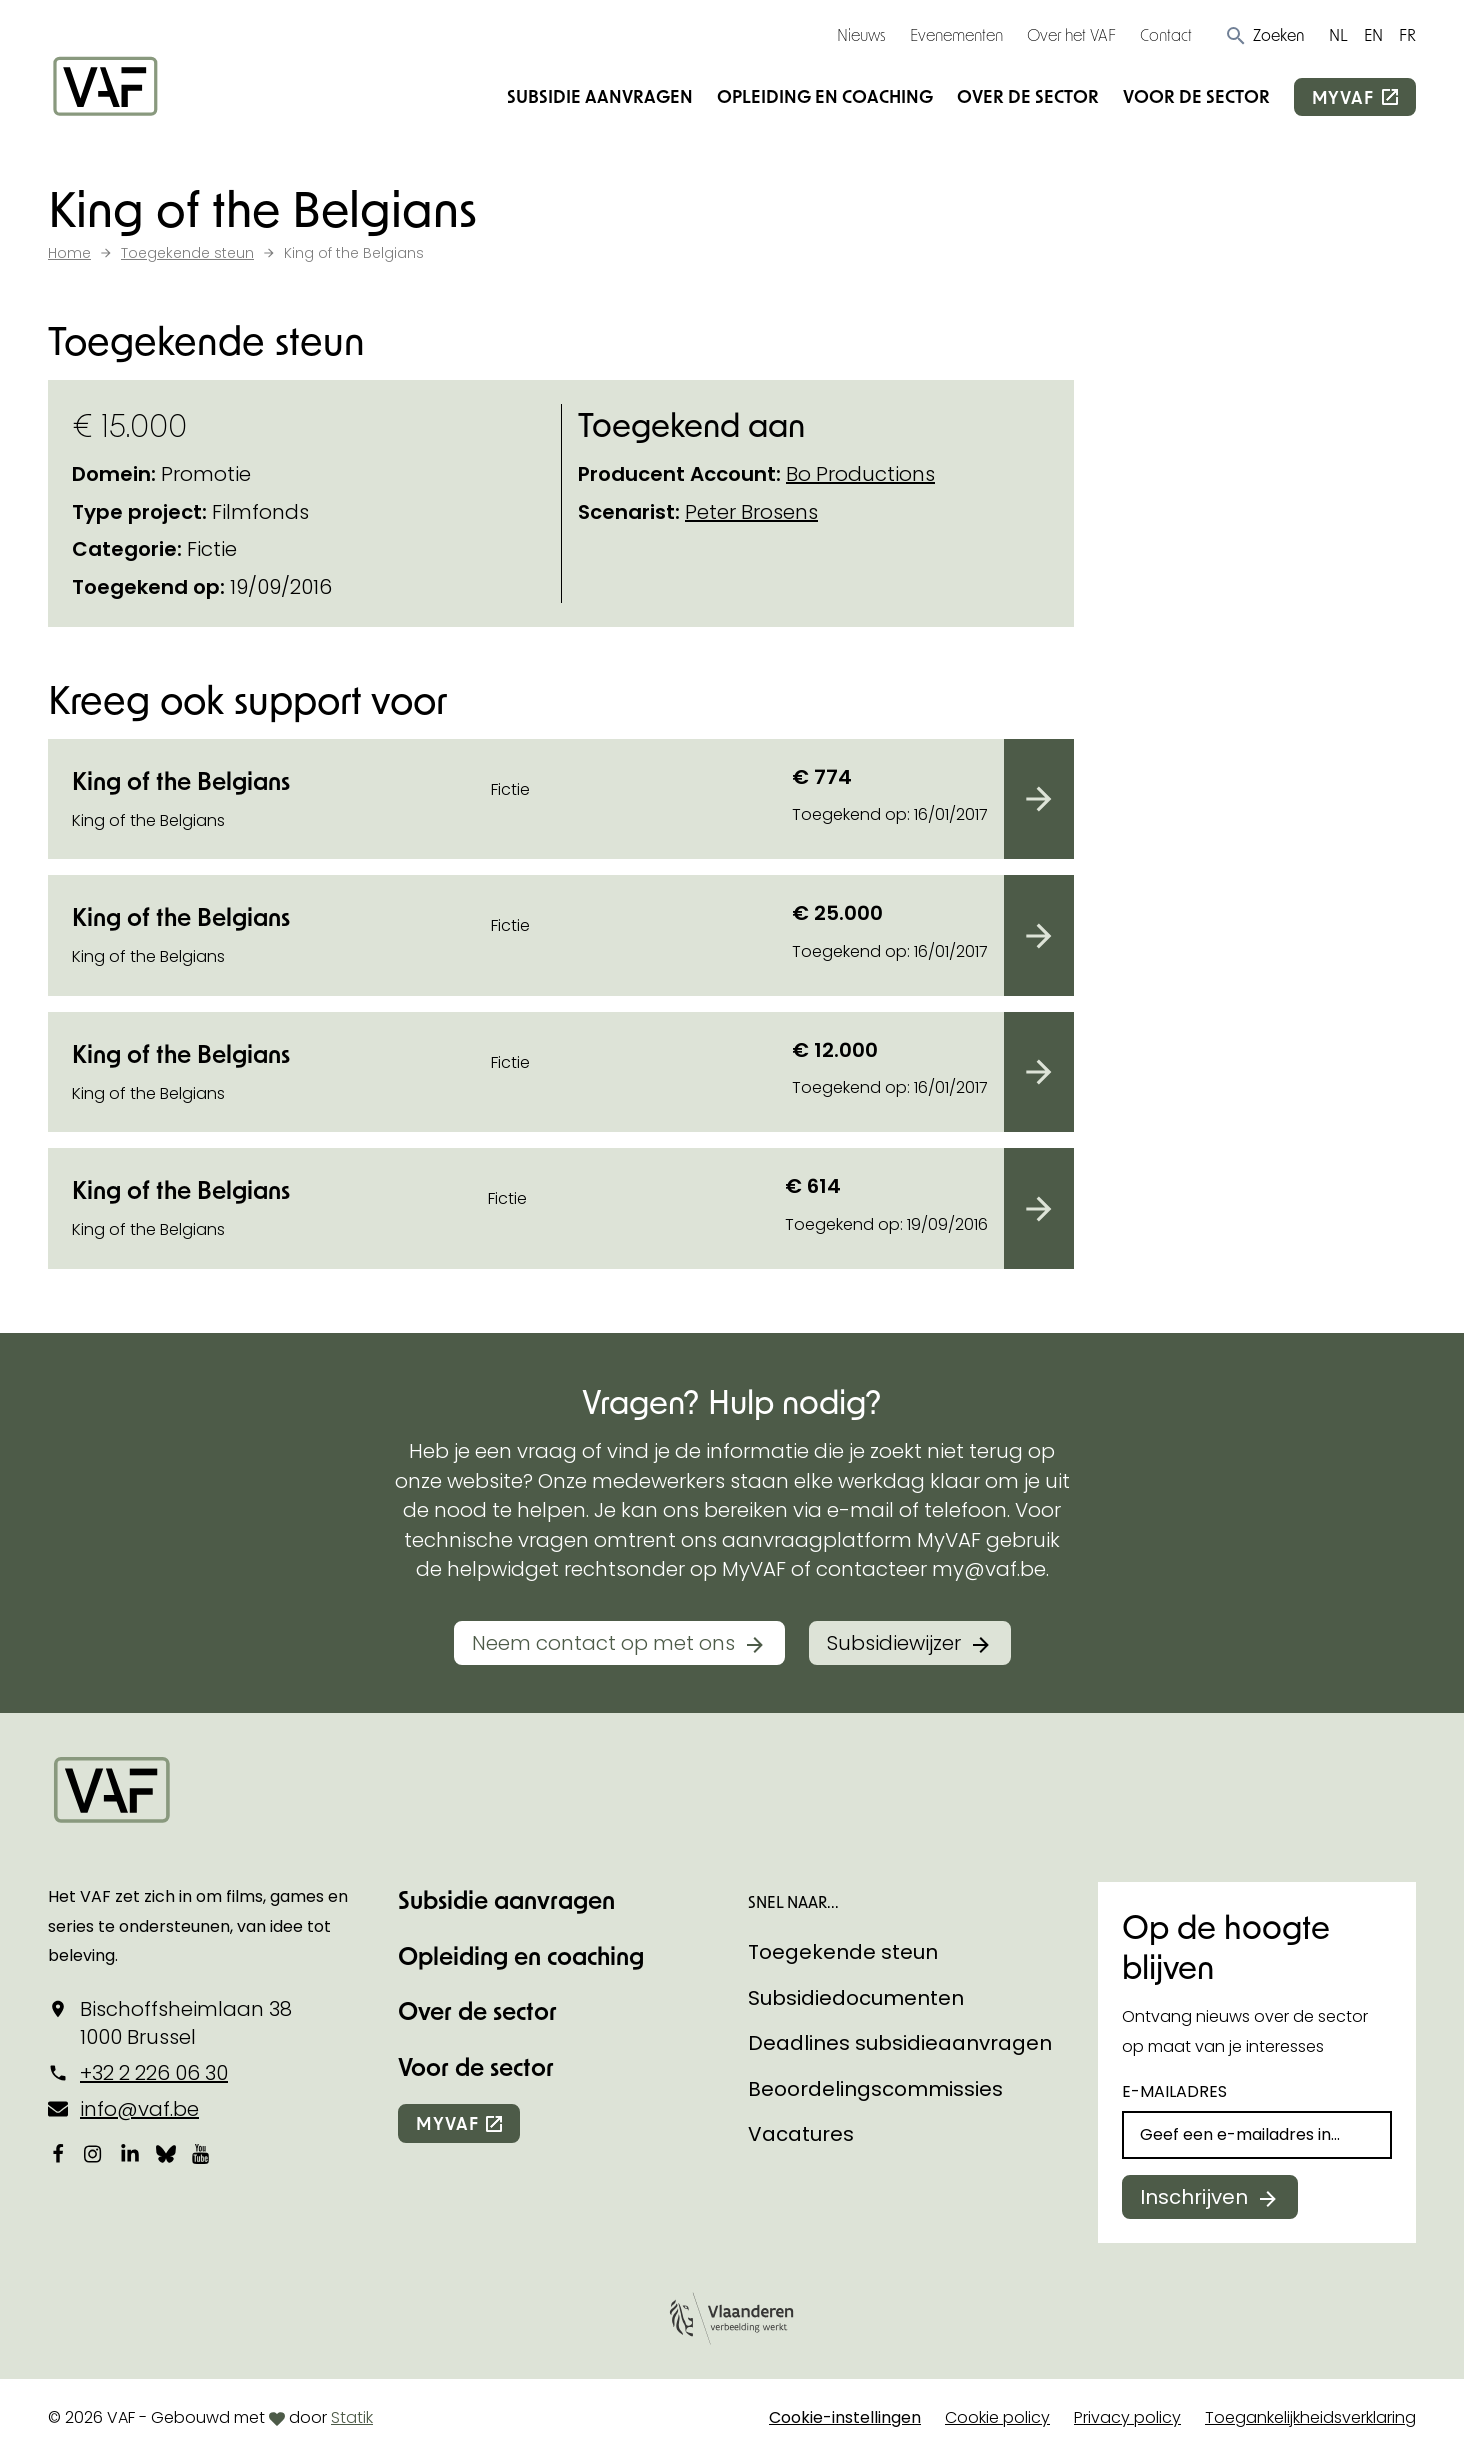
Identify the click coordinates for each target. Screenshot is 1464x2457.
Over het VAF (1071, 34)
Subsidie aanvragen (600, 96)
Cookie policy (997, 2417)
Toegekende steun (843, 1952)
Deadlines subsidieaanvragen (900, 2043)
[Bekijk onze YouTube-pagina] (202, 2154)
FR (1407, 34)
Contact (1166, 34)
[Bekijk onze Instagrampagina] (94, 2154)
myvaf (1343, 97)
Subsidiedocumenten (856, 1998)
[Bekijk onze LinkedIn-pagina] (130, 2154)
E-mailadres (1174, 2091)
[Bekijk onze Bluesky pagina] (166, 2154)
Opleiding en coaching (825, 96)
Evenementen (956, 34)
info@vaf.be (139, 2109)
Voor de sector (1196, 96)
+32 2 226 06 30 (154, 2073)
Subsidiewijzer (894, 1643)
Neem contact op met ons (603, 1643)
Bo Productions (860, 474)
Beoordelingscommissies (875, 2089)
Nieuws (861, 34)
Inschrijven (1194, 2197)
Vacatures (801, 2134)
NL (1338, 34)
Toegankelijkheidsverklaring (1310, 2417)
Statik (352, 2417)
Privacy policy (1127, 2417)
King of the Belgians (181, 780)
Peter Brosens (751, 512)
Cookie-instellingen (845, 2417)
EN (1373, 34)
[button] (1264, 35)
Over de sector (1028, 96)
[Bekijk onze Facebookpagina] (58, 2154)
